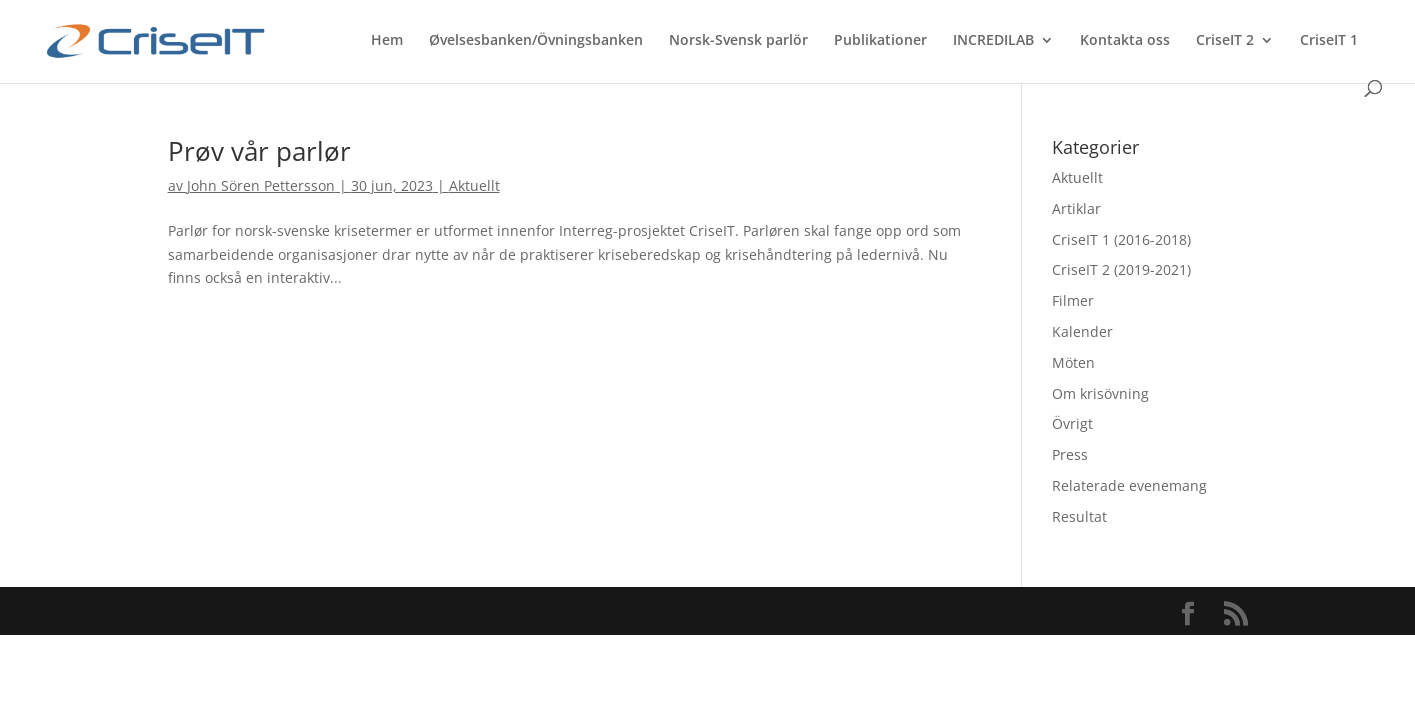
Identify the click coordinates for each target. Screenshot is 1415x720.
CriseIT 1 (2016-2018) (1121, 239)
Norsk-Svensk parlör (738, 41)
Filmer (1073, 300)
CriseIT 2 (1225, 41)
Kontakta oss (1125, 41)
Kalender (1082, 331)
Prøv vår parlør (259, 151)
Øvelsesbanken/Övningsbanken (536, 41)
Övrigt (1072, 423)
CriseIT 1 (1329, 41)
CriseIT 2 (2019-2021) (1121, 269)
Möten (1073, 362)
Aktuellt (474, 185)
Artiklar (1076, 208)
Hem (387, 41)
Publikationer (880, 41)
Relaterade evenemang (1129, 485)
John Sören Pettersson (261, 185)
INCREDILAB (993, 41)
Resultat (1079, 516)
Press (1070, 454)
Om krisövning (1100, 393)
